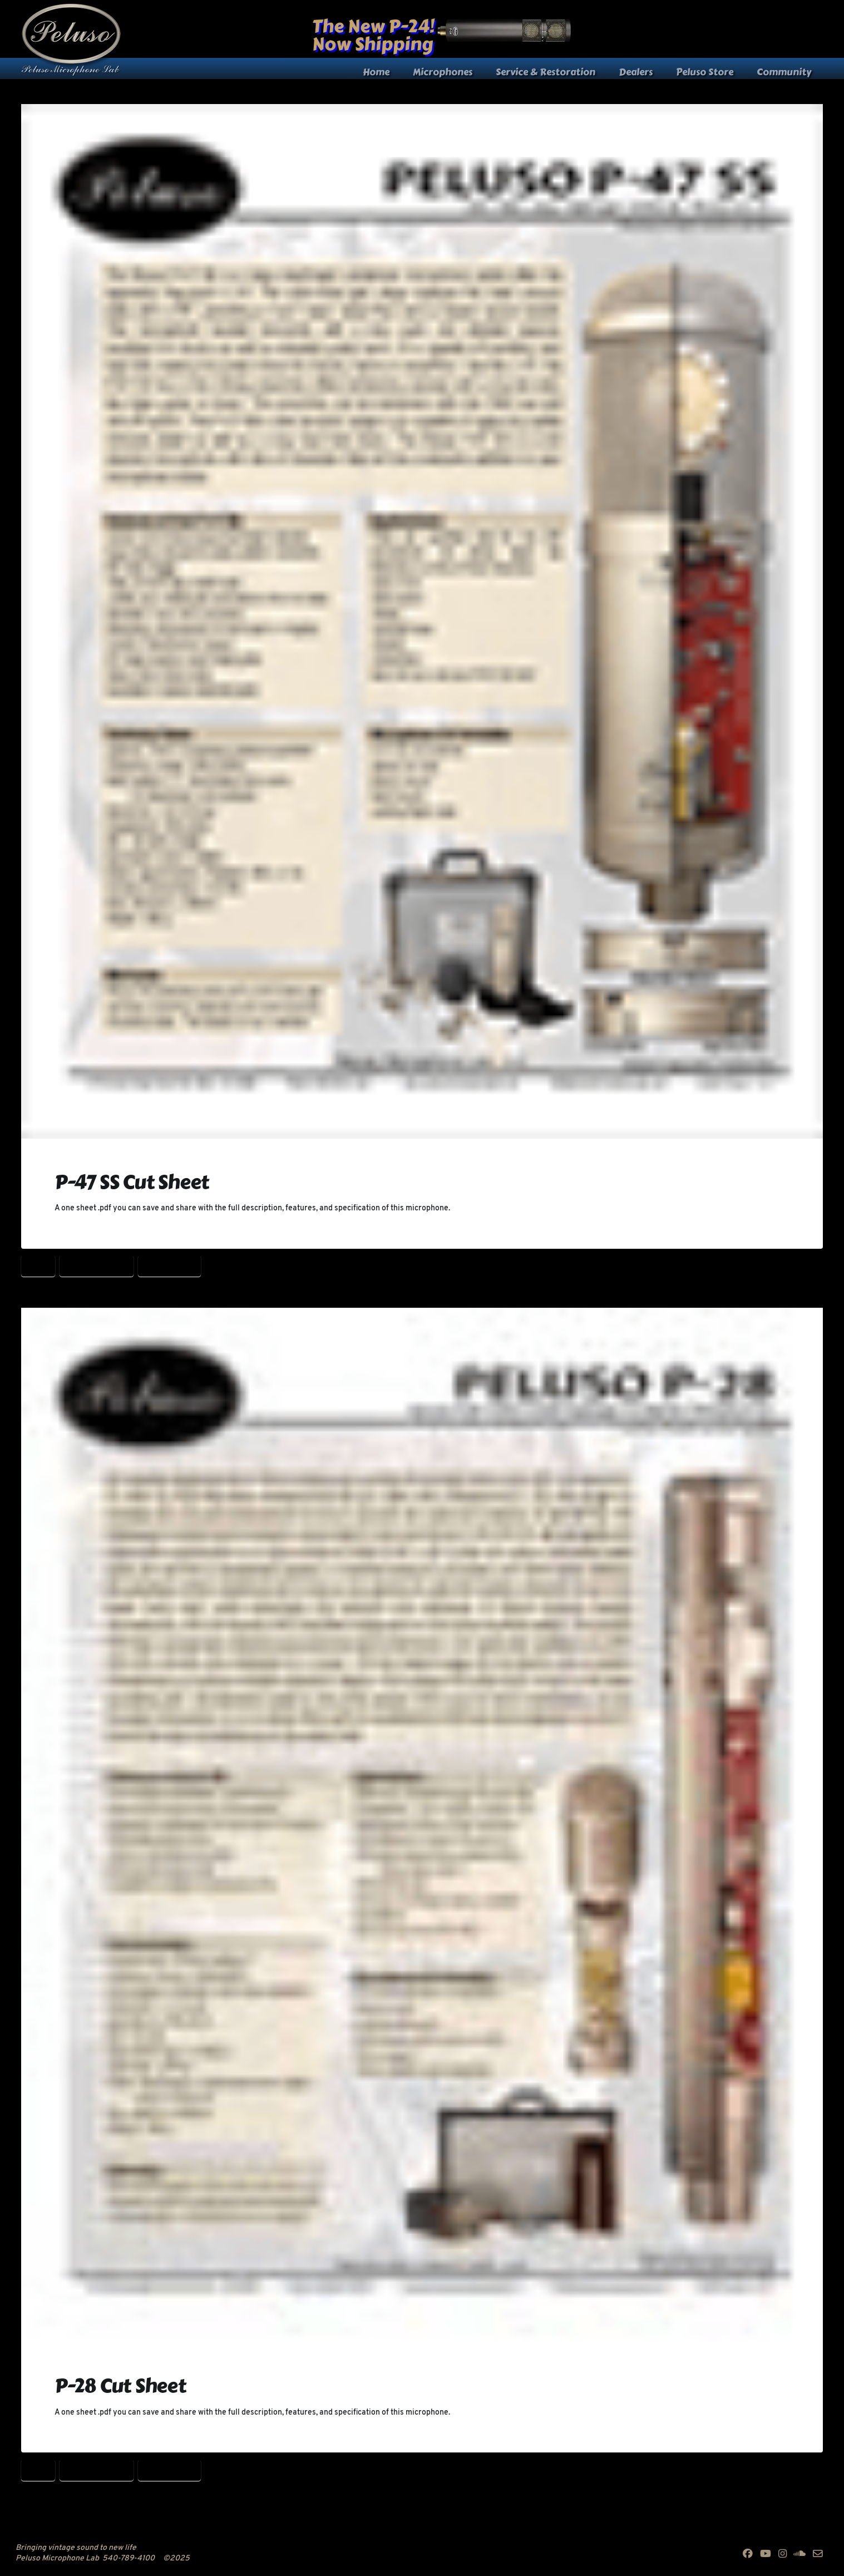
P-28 (38, 1265)
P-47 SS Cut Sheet (132, 1182)
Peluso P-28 (169, 1265)
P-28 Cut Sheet (96, 1265)
